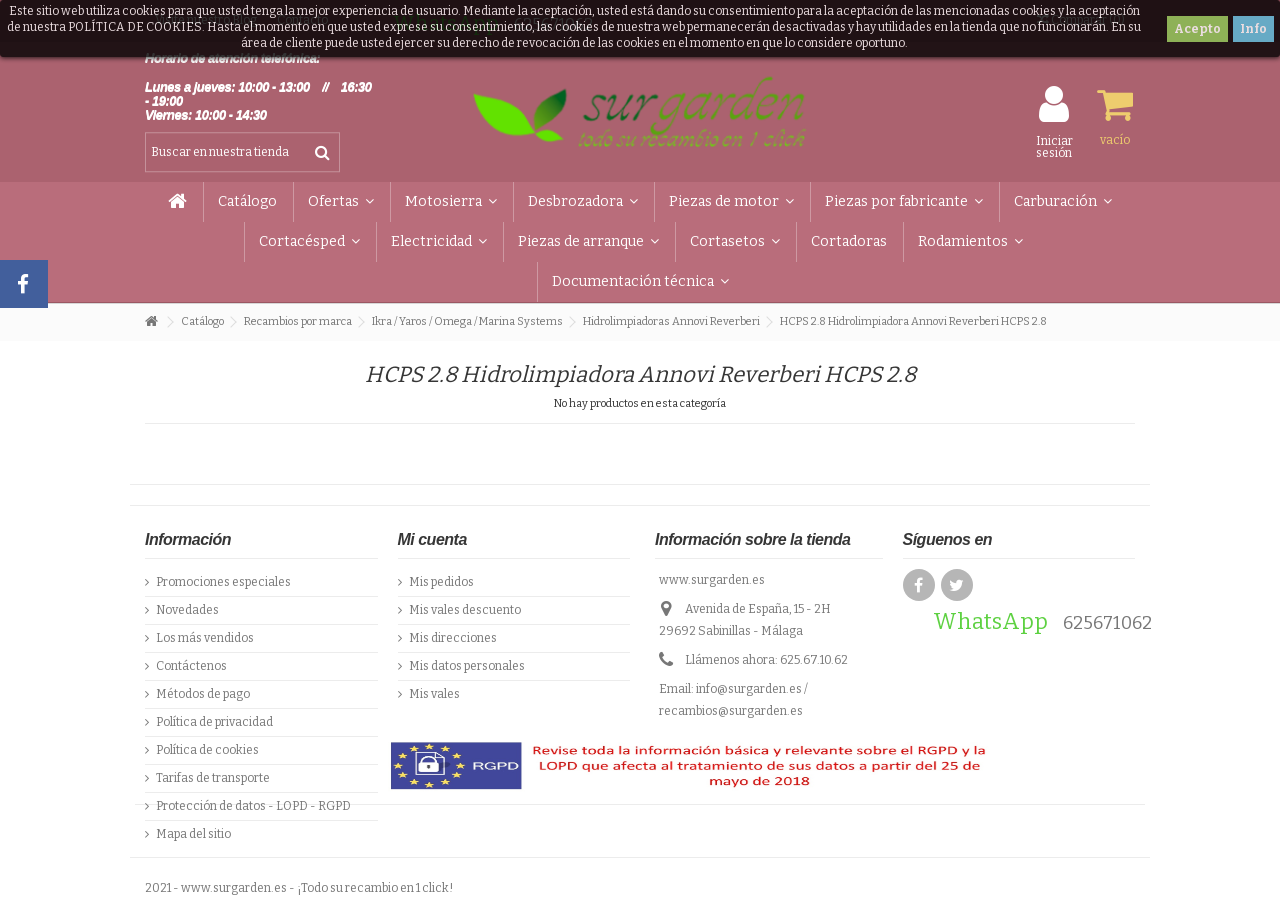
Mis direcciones (453, 638)
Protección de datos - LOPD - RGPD (253, 806)
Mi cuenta (432, 539)
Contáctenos (191, 666)
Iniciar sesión (1054, 146)
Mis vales (434, 694)
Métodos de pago (203, 694)
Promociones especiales (223, 582)
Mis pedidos (441, 582)
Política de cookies (207, 750)
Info (1253, 29)
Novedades (187, 610)
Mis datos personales (467, 666)
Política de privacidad (214, 722)
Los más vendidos (205, 638)
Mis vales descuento (465, 610)
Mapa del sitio (193, 834)
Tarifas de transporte (213, 778)
